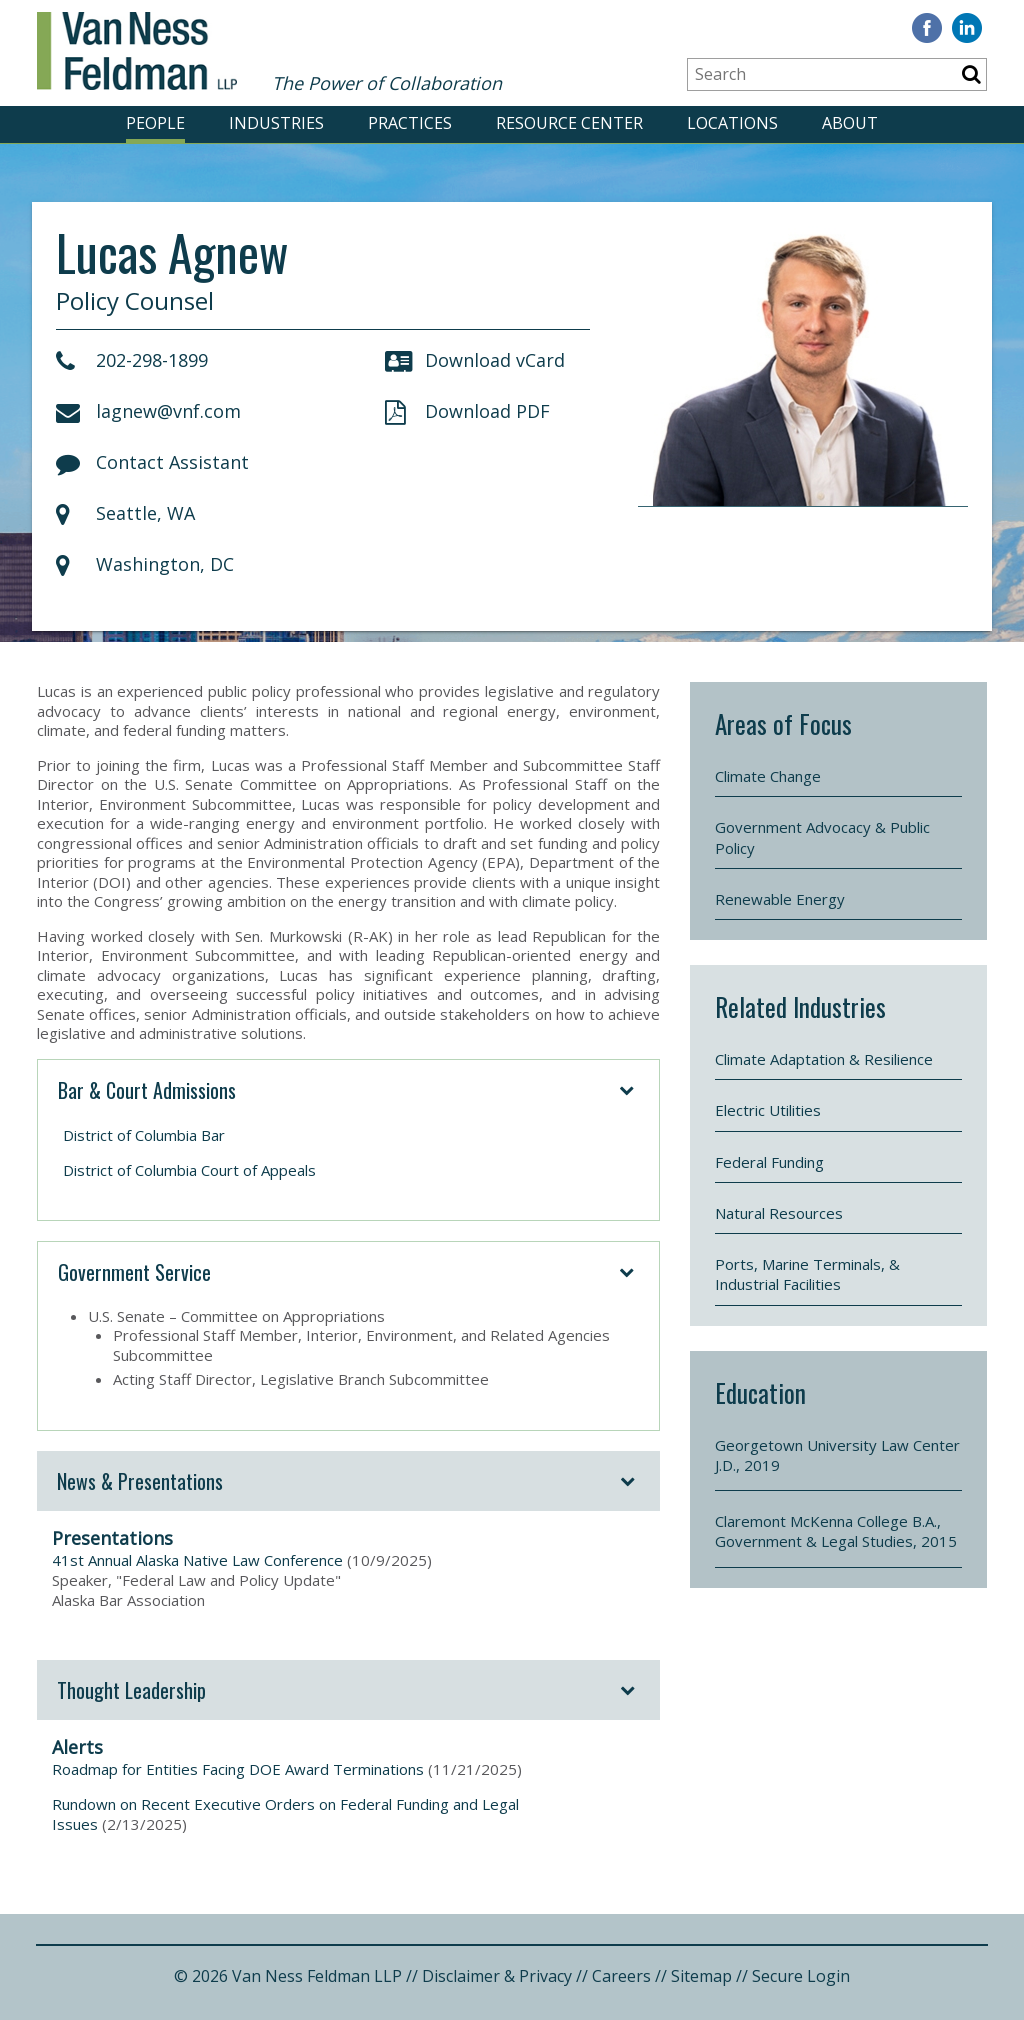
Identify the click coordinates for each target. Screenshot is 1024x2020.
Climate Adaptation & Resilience (824, 1059)
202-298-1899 (132, 360)
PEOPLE (155, 123)
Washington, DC (145, 564)
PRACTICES (410, 123)
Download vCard (475, 360)
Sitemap (701, 1976)
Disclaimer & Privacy (497, 1976)
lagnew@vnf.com (148, 411)
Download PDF (467, 411)
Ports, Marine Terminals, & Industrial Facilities (807, 1274)
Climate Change (768, 776)
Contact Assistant (152, 462)
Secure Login (801, 1976)
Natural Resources (779, 1213)
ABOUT (850, 123)
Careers (621, 1976)
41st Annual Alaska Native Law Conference (197, 1560)
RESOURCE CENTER (569, 123)
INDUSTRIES (276, 123)
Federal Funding (769, 1162)
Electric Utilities (768, 1110)
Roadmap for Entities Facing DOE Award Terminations (238, 1769)
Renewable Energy (780, 899)
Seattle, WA (125, 513)
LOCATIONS (732, 123)
